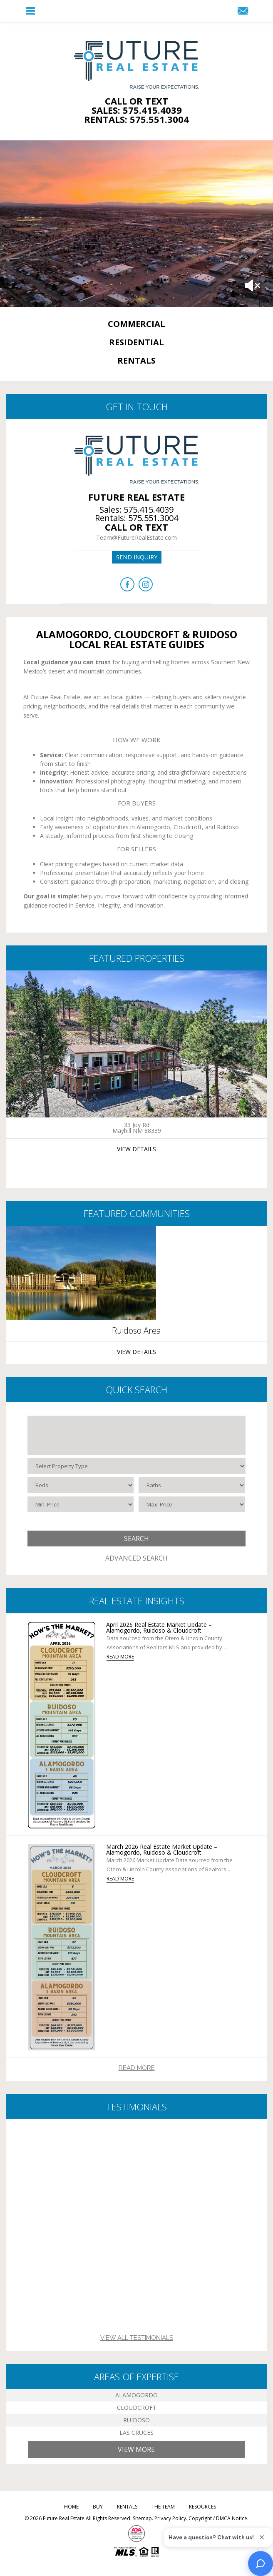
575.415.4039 (149, 509)
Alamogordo (136, 2395)
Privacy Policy (170, 2518)
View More (136, 2449)
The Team (163, 2506)
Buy (98, 2506)
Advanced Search (136, 1558)
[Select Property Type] (136, 1466)
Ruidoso (136, 2420)
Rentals (127, 2506)
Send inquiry (136, 557)
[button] (30, 11)
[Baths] (192, 1485)
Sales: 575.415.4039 (137, 110)
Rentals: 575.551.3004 (136, 119)
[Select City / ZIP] (136, 1435)
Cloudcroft (136, 2407)
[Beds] (80, 1485)
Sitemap (142, 2518)
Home (71, 2506)
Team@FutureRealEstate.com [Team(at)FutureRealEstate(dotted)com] (136, 537)
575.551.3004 (153, 518)
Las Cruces (136, 2432)
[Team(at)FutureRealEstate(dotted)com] (243, 11)
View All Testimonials (136, 2338)
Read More (137, 2068)
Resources (202, 2506)
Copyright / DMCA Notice (218, 2518)
